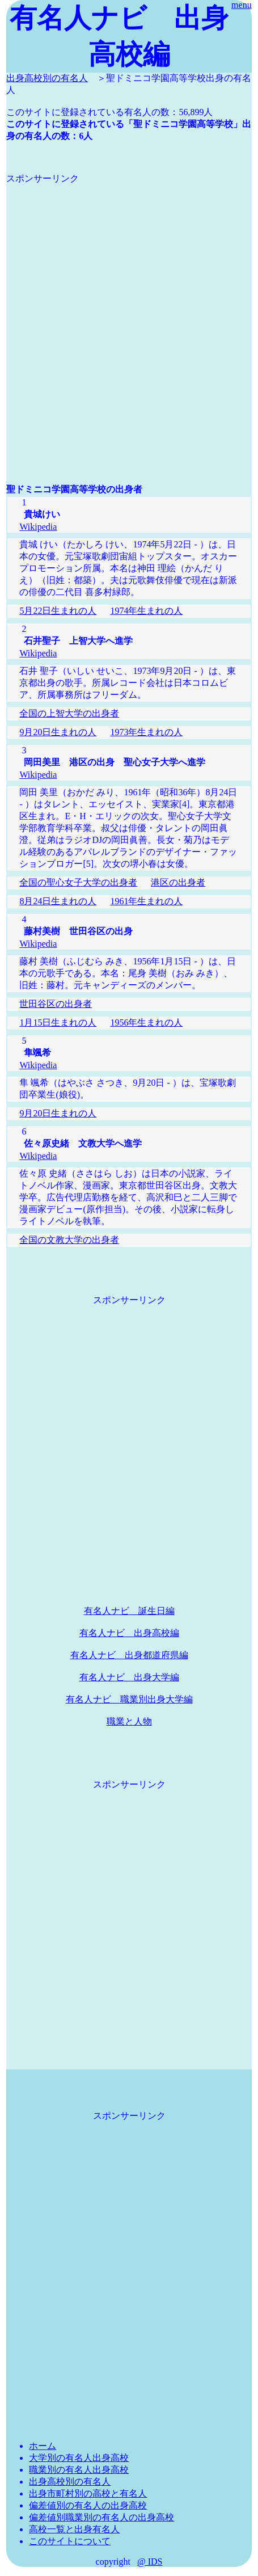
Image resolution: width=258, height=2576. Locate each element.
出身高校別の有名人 (47, 78)
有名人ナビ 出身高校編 (129, 1633)
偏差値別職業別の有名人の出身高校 (101, 2517)
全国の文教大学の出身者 (69, 1240)
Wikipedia (38, 527)
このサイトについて (70, 2541)
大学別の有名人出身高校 (79, 2458)
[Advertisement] (129, 314)
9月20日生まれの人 (57, 732)
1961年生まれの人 (146, 901)
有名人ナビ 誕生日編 (129, 1611)
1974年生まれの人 (146, 610)
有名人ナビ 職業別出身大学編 (129, 1699)
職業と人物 (129, 1721)
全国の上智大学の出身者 (69, 713)
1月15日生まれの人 (57, 1022)
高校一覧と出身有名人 (74, 2529)
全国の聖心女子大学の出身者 (78, 882)
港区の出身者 (178, 882)
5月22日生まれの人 (57, 610)
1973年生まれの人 (146, 732)
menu (241, 5)
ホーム (42, 2446)
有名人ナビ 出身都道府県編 (129, 1655)
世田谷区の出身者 (55, 1004)
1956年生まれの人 (146, 1022)
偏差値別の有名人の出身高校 (88, 2505)
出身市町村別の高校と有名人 (88, 2493)
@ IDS (150, 2561)
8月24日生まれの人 (57, 901)
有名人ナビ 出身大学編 (129, 1677)
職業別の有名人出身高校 (79, 2469)
